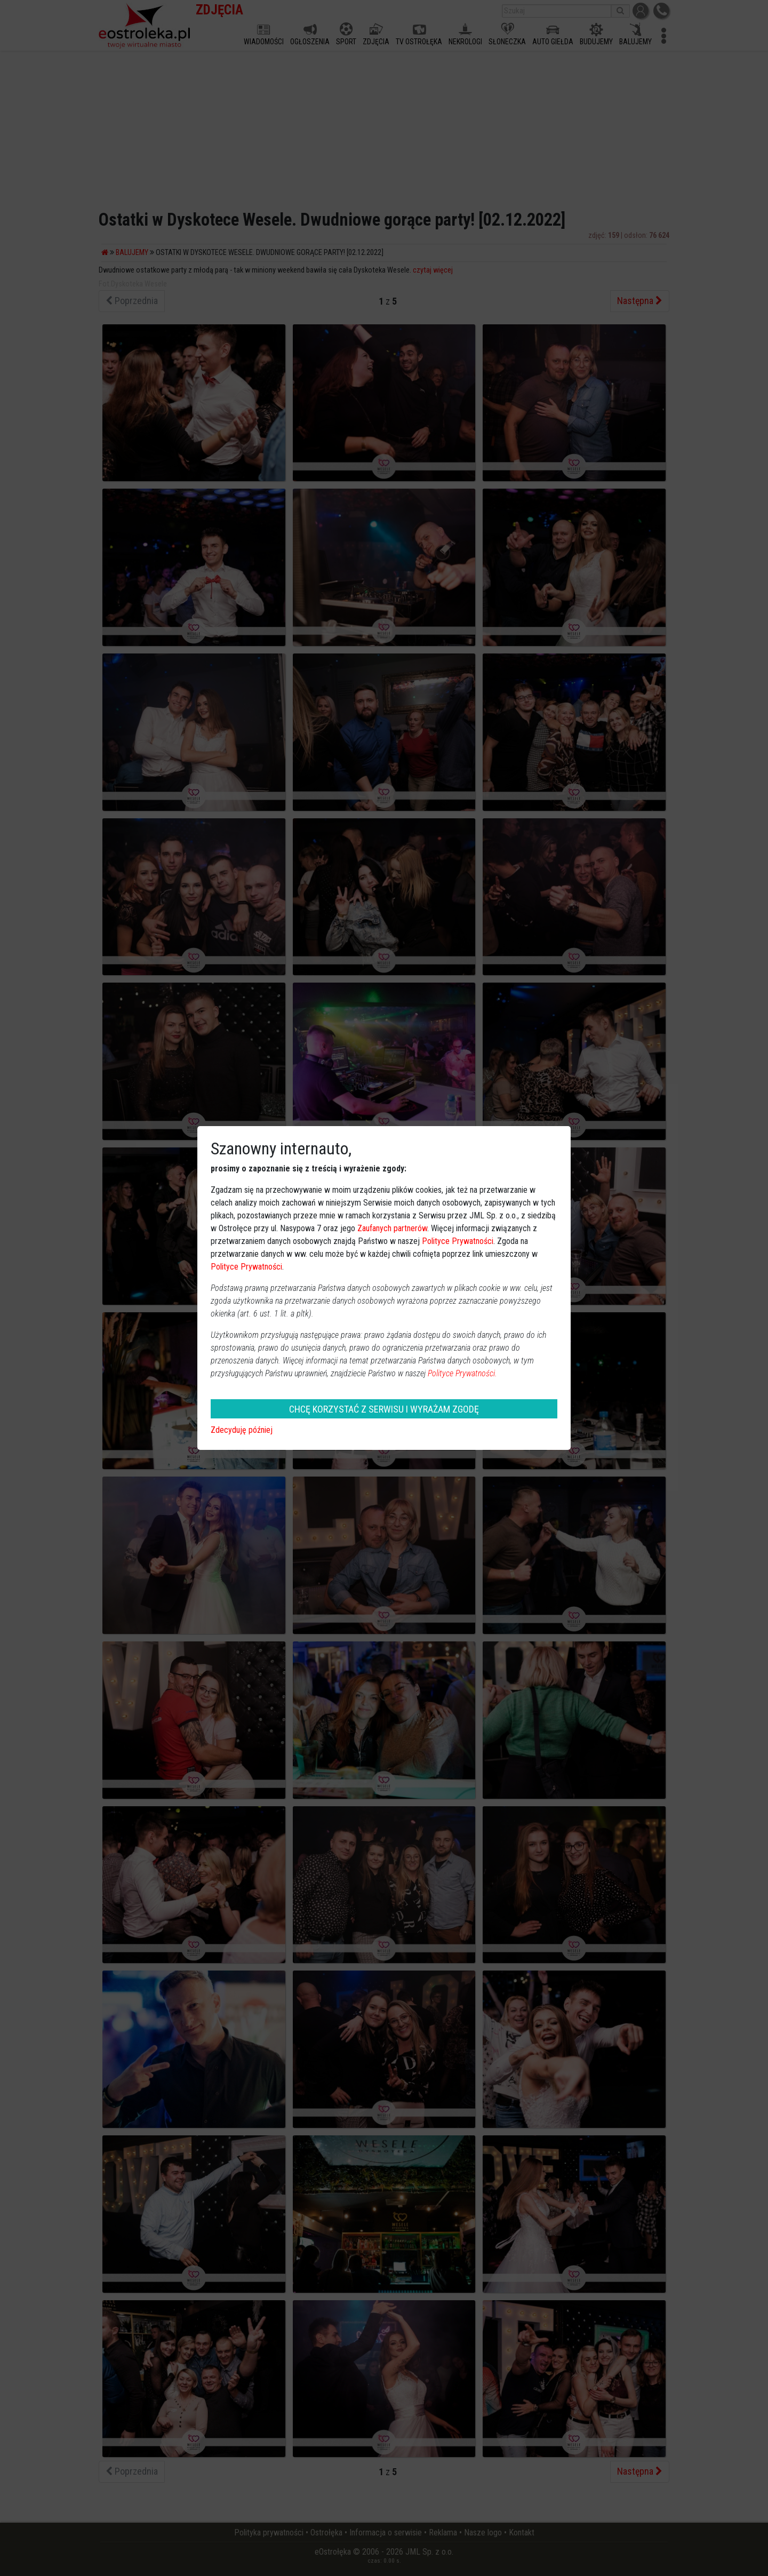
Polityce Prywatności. (462, 1373)
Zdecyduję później (242, 1430)
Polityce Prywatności (457, 1241)
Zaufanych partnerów (392, 1228)
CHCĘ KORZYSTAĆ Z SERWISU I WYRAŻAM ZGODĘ (384, 1409)
